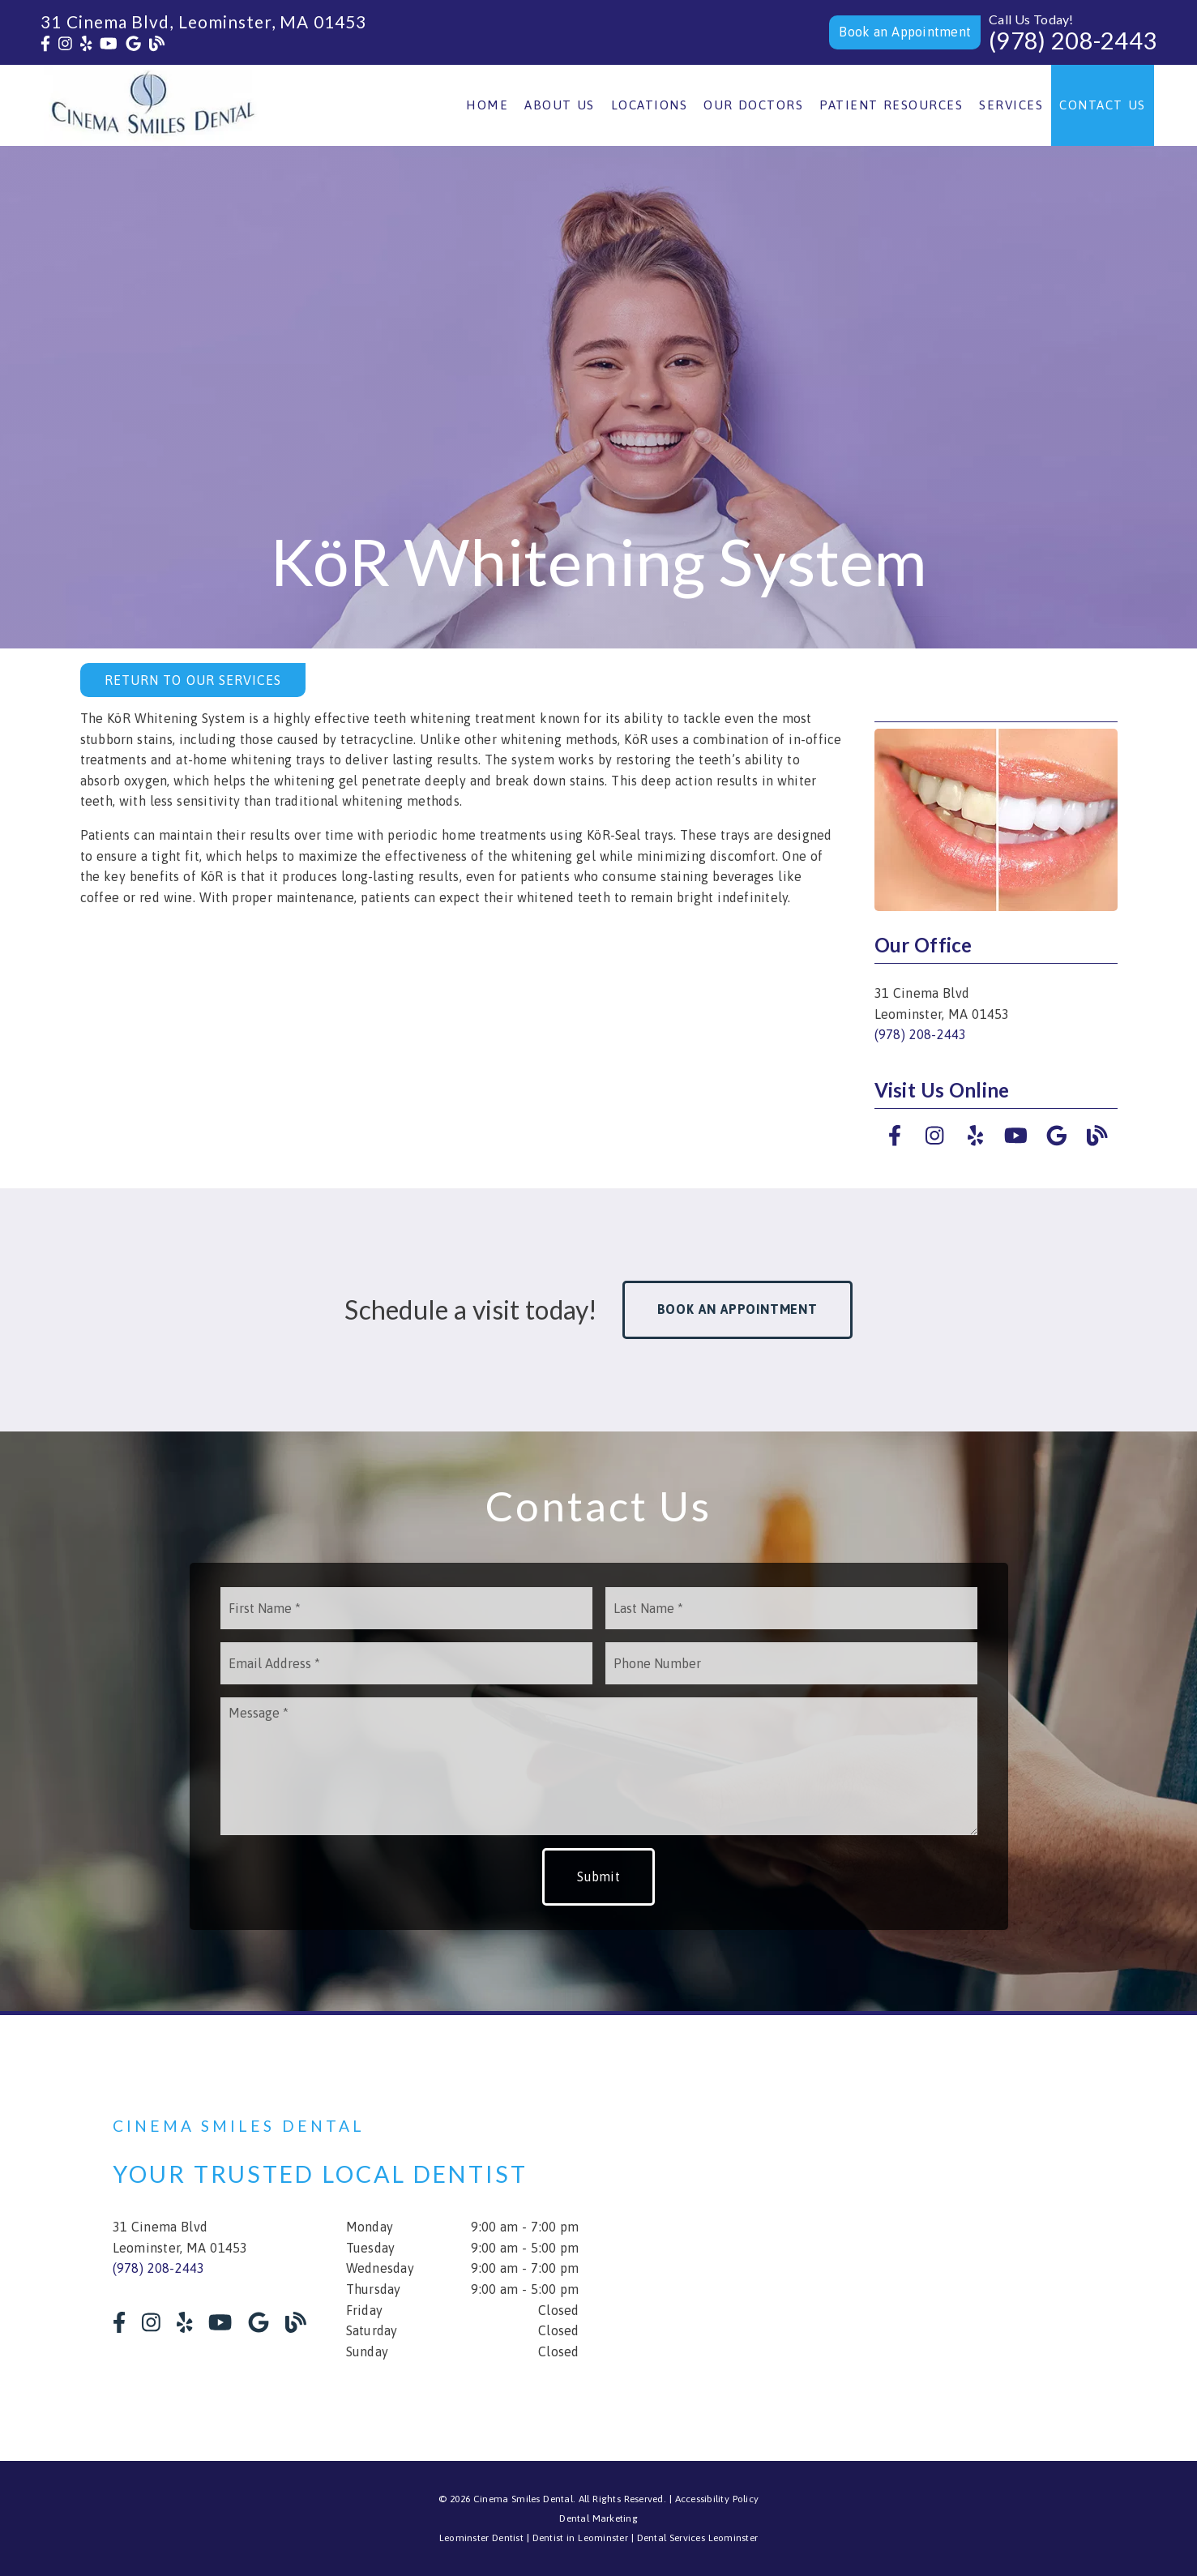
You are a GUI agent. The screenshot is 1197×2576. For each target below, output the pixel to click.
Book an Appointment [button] (737, 1309)
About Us (559, 105)
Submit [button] (598, 1876)
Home (487, 105)
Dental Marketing (598, 2518)
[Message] (598, 1766)
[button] (905, 32)
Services (1011, 105)
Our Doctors (753, 105)
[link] (45, 44)
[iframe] (890, 2238)
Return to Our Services (193, 680)
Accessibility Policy (717, 2499)
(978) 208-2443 (1072, 40)
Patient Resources (891, 105)
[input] (406, 1608)
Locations (649, 105)
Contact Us (1102, 105)
